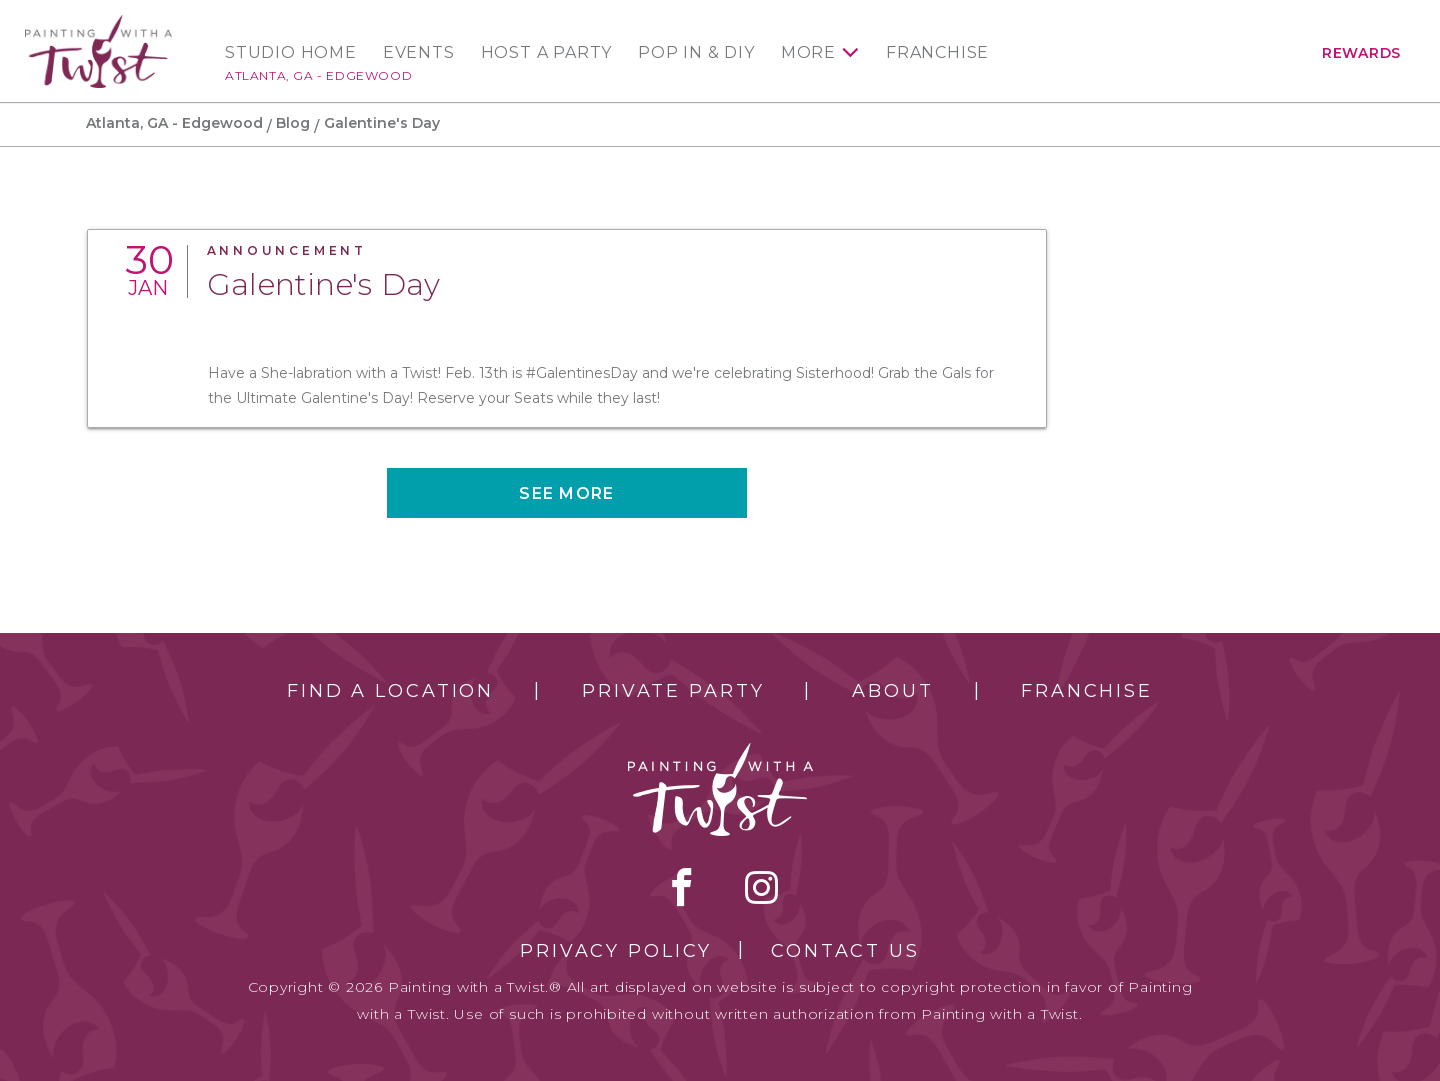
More (808, 53)
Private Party (673, 691)
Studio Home (291, 53)
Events (419, 53)
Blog (293, 123)
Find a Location (390, 691)
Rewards (1361, 53)
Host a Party (547, 53)
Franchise (937, 53)
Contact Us (845, 951)
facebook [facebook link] (682, 887)
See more (566, 493)
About (892, 691)
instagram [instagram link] (761, 887)
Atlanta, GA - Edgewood (318, 75)
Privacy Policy (616, 951)
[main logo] (98, 23)
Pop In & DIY (696, 53)
